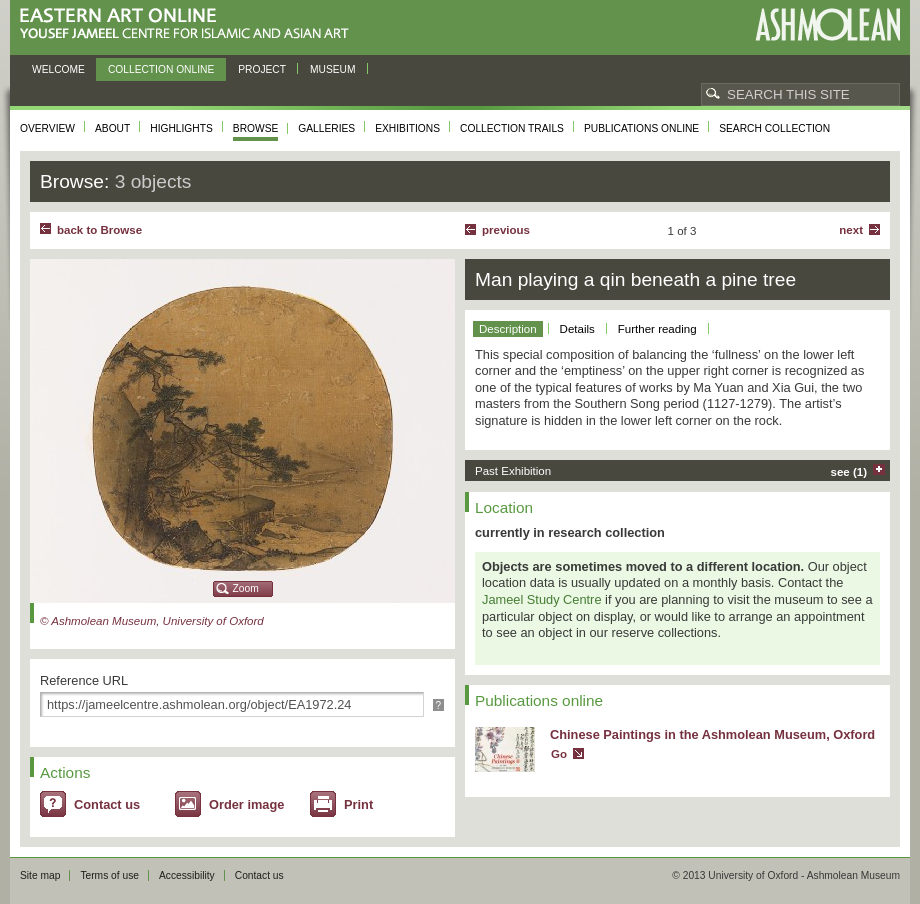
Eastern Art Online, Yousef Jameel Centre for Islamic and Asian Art (189, 24)
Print (358, 804)
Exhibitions (407, 128)
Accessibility (187, 875)
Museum (333, 69)
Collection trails (512, 128)
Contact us (107, 804)
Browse (256, 128)
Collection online (161, 69)
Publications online (641, 128)
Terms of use (109, 875)
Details (577, 329)
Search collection (774, 128)
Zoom (246, 588)
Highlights (181, 128)
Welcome (58, 69)
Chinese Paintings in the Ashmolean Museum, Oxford (712, 734)
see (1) (849, 472)
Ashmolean (827, 24)
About (112, 128)
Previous (506, 230)
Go (559, 754)
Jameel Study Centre (542, 599)
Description (508, 329)
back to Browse (99, 230)
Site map (40, 875)
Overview (47, 128)
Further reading (657, 329)
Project (262, 69)
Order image (246, 804)
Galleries (326, 128)
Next (851, 230)
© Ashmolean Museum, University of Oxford (152, 621)
